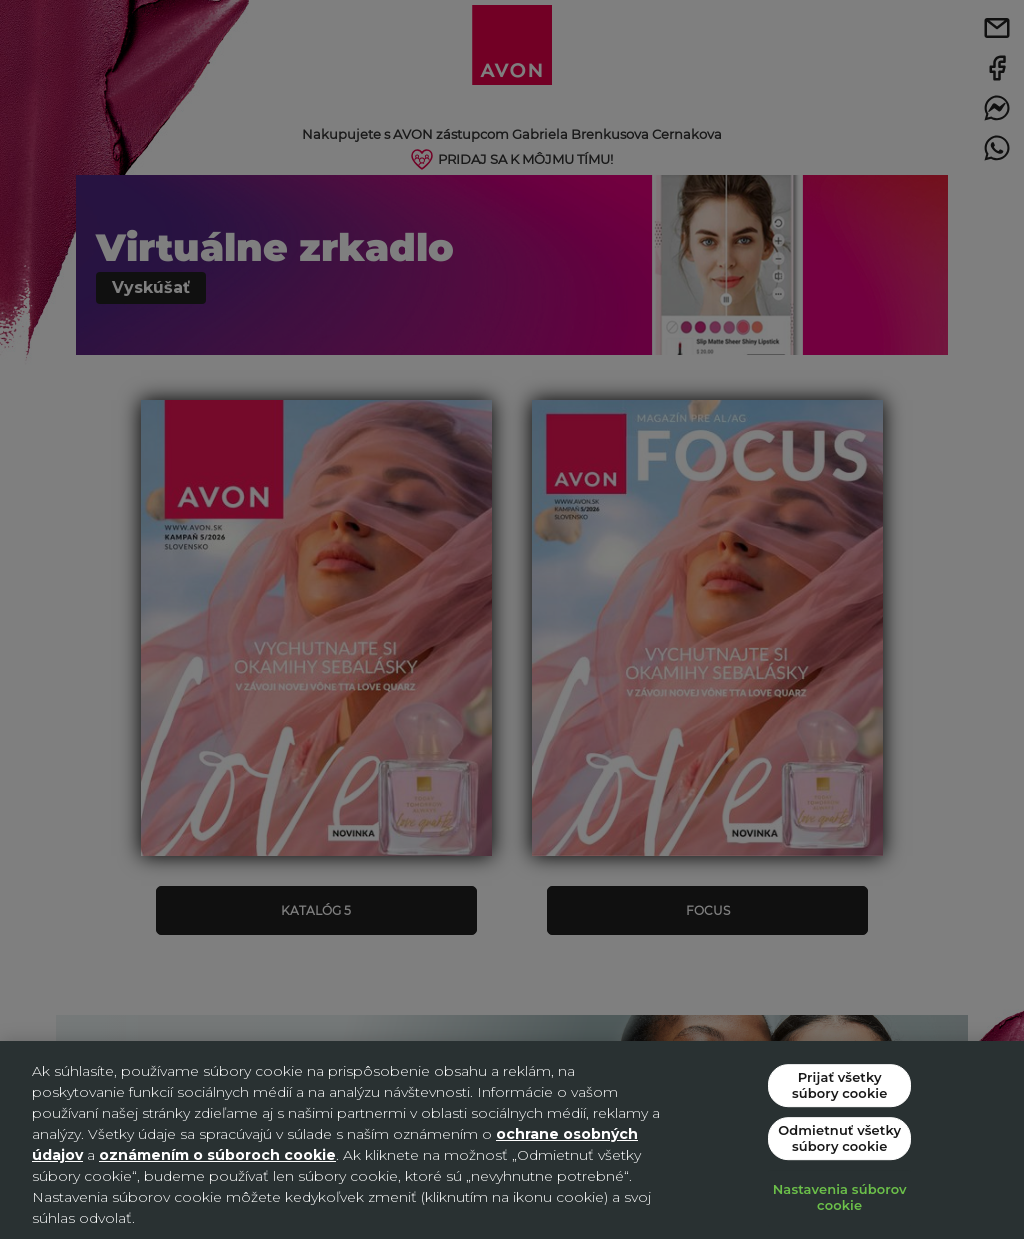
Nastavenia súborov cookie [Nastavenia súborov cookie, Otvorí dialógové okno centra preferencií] (840, 1198)
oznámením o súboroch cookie (217, 1155)
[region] (512, 1140)
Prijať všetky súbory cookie (839, 1085)
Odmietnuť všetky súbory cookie (839, 1138)
